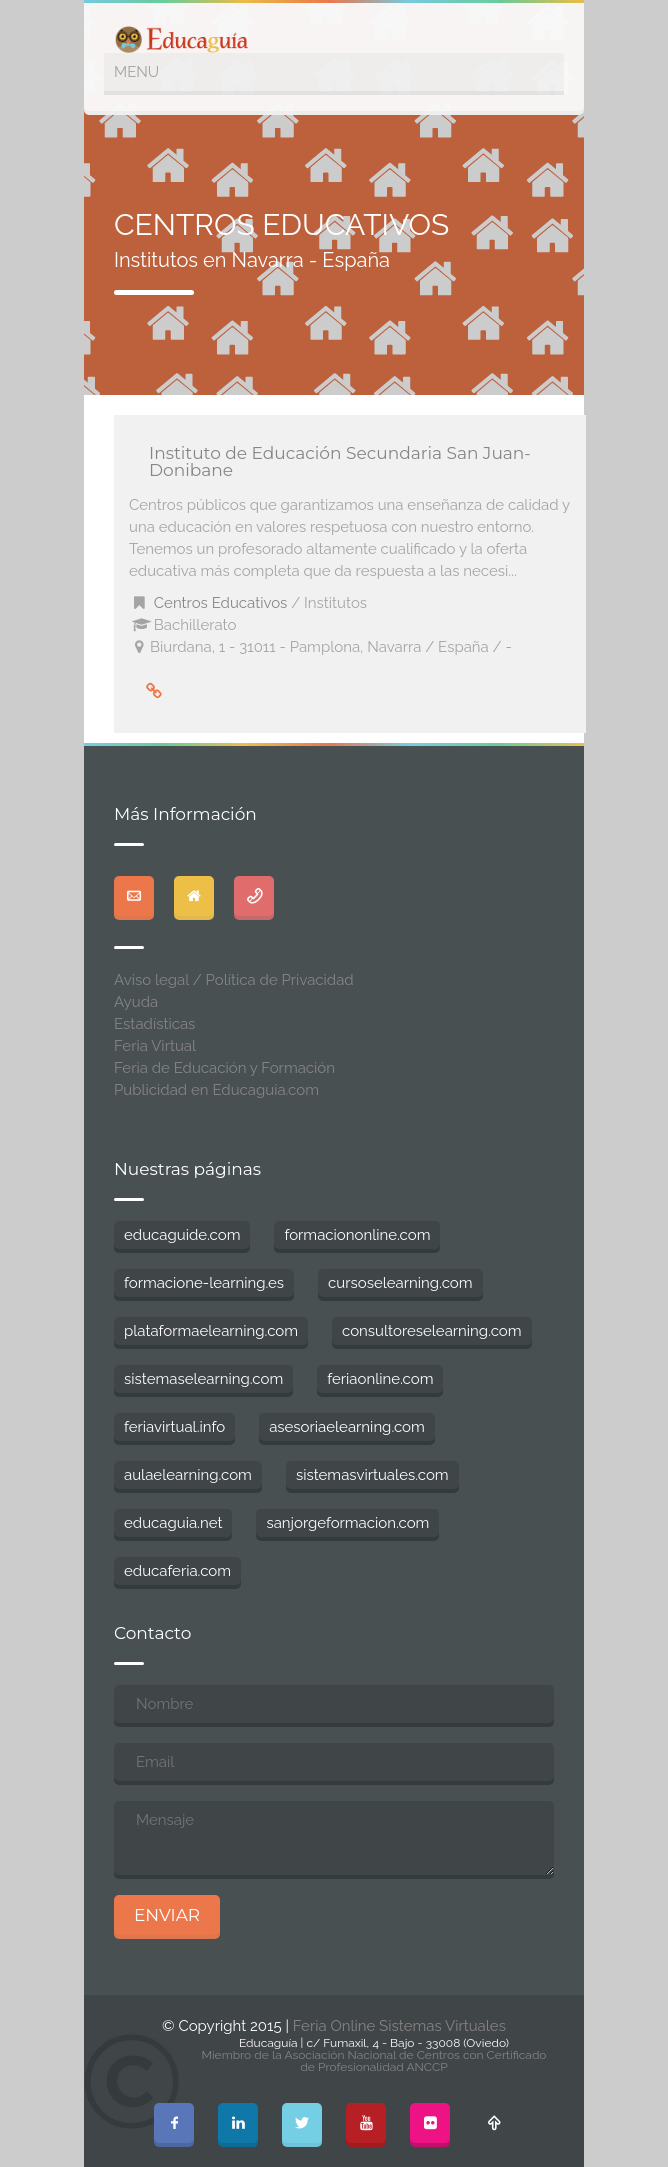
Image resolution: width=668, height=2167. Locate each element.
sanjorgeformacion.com (347, 1523)
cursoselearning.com (400, 1283)
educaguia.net (173, 1523)
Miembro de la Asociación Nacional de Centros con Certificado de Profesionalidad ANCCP (373, 2061)
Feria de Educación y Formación (224, 1068)
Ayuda (136, 1002)
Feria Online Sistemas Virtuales (399, 2026)
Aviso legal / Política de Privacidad (234, 980)
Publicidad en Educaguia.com (216, 1090)
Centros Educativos (221, 603)
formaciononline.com (357, 1235)
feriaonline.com (380, 1379)
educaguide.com (182, 1235)
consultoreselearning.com (432, 1331)
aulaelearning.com (188, 1475)
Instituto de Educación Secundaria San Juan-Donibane (340, 461)
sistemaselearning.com (203, 1379)
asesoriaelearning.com (347, 1427)
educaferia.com (177, 1571)
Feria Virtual (155, 1046)
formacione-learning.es (204, 1283)
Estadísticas (154, 1024)
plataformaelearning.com (211, 1331)
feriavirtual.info (174, 1427)
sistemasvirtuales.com (372, 1475)
